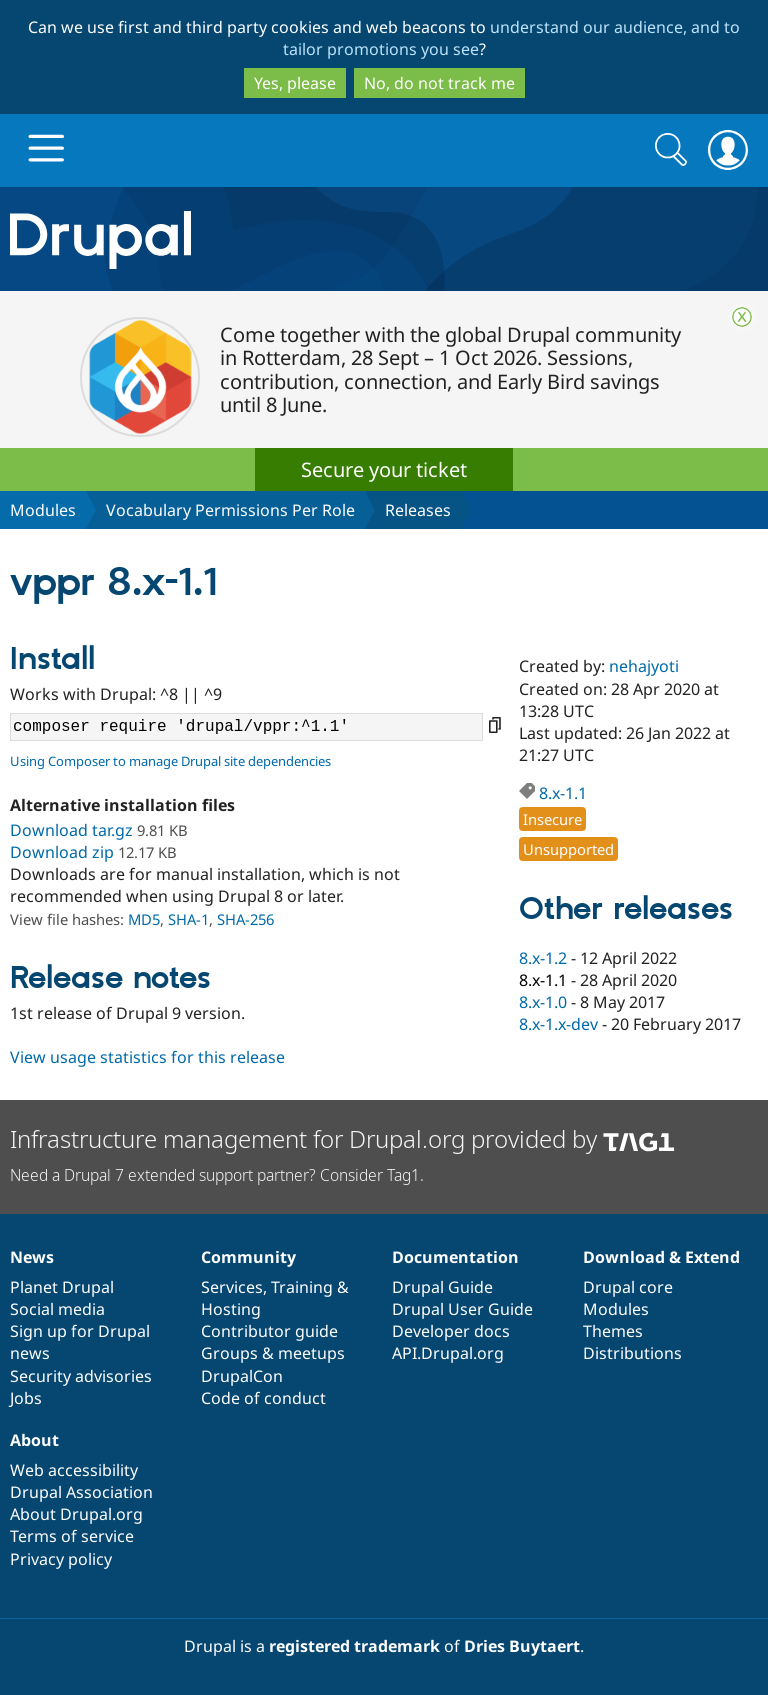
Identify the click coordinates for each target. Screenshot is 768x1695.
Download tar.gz (71, 830)
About (34, 1440)
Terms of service (72, 1536)
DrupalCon (242, 1376)
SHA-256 (245, 919)
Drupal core (628, 1287)
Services (232, 1287)
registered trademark (354, 1646)
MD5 (144, 919)
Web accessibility (74, 1470)
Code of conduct (263, 1398)
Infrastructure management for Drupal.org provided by (342, 1138)
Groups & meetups (273, 1353)
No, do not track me (439, 83)
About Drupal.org (76, 1514)
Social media (57, 1309)
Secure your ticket (384, 469)
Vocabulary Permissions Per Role (230, 510)
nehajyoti (644, 666)
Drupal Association (81, 1492)
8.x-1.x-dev (558, 1024)
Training (302, 1287)
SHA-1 (188, 919)
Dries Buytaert (522, 1646)
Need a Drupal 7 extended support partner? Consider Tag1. (217, 1175)
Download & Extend (661, 1257)
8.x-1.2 (543, 958)
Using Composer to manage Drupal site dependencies (170, 761)
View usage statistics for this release (147, 1057)
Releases (418, 510)
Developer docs (451, 1331)
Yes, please (295, 83)
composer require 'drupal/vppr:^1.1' (246, 727)
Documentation (455, 1257)
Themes (613, 1331)
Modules (43, 510)
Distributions (632, 1353)
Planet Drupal (62, 1287)
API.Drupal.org (448, 1353)
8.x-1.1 (563, 793)
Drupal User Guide (462, 1309)
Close (742, 317)
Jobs (26, 1398)
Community (248, 1257)
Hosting (231, 1309)
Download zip (62, 852)
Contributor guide (269, 1331)
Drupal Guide (442, 1287)
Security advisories (81, 1376)
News (32, 1257)
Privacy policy (61, 1559)
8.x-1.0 (543, 1002)
